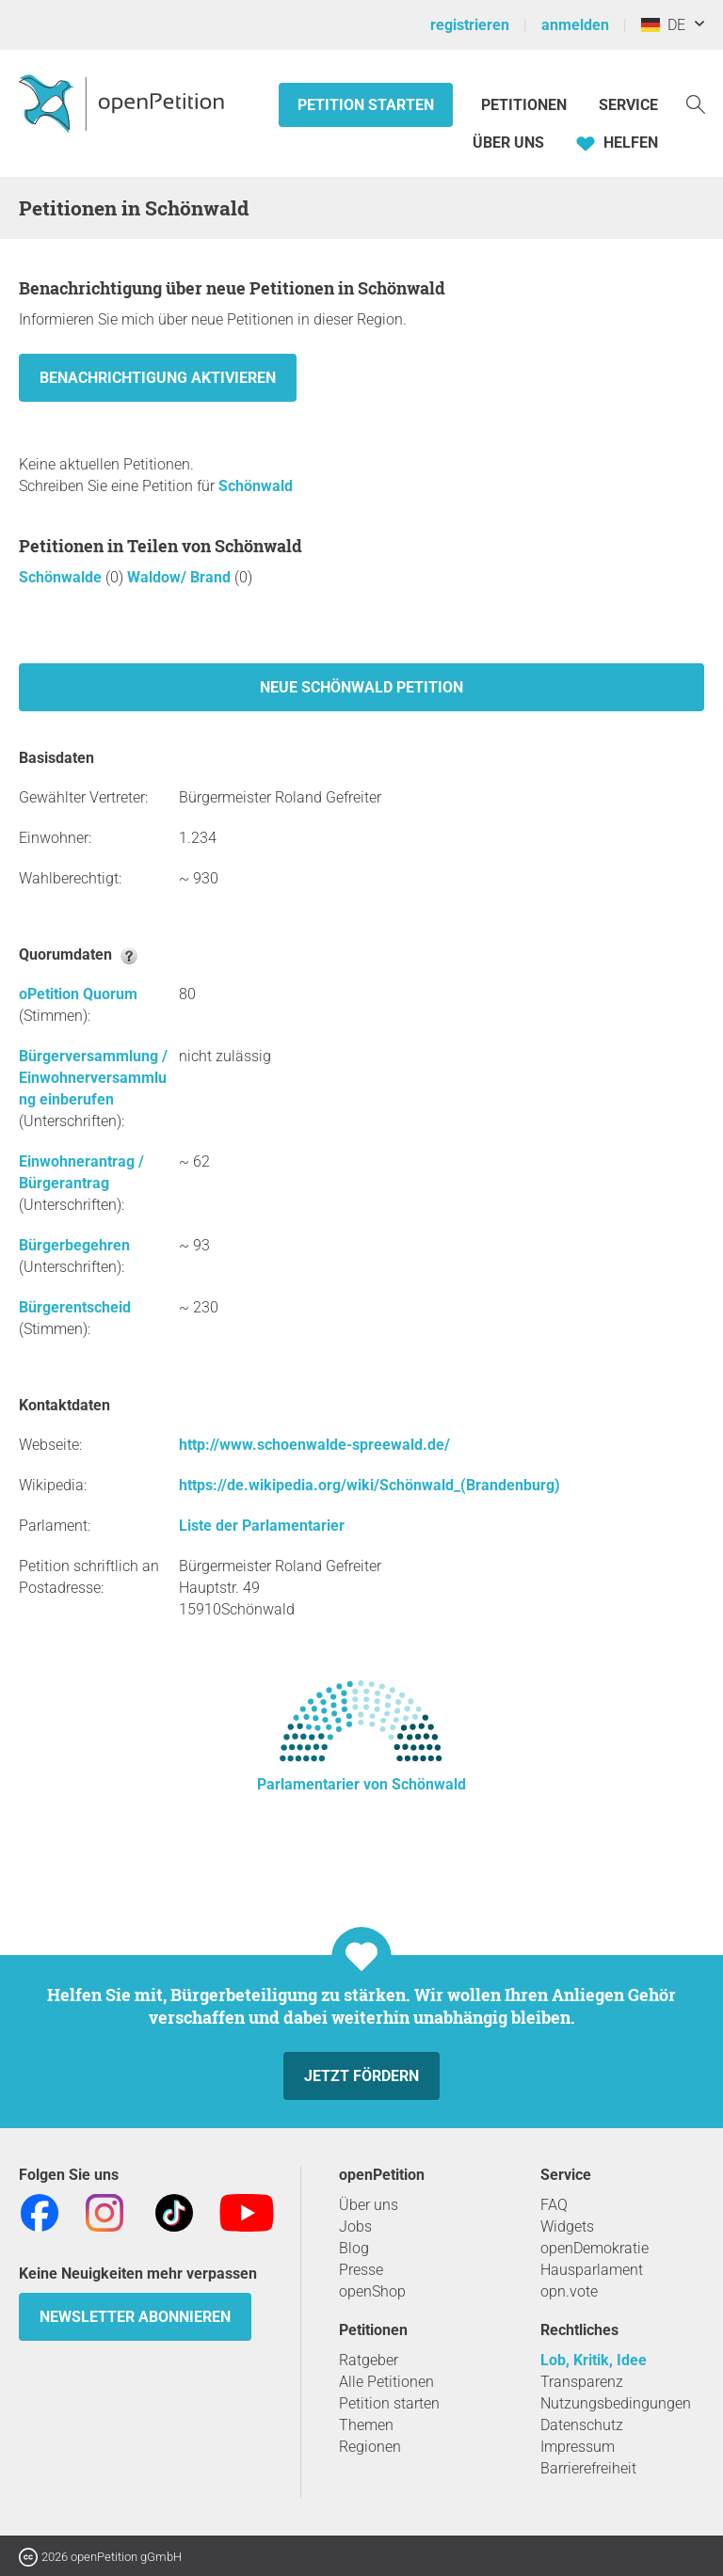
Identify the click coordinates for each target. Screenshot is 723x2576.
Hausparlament (591, 2270)
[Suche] (695, 103)
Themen (366, 2425)
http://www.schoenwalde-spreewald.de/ (314, 1445)
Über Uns (508, 142)
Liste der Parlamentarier (262, 1525)
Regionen (370, 2447)
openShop (372, 2291)
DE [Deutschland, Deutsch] (663, 25)
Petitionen (525, 105)
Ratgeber (368, 2360)
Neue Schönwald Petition (361, 687)
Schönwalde (62, 577)
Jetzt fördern (361, 2076)
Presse (361, 2270)
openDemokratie (594, 2248)
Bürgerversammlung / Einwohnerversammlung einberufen (93, 1077)
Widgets (567, 2226)
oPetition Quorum (78, 994)
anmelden (575, 25)
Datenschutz (581, 2425)
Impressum (577, 2447)
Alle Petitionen (386, 2382)
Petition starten (365, 105)
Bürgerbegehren (74, 1245)
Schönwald (255, 486)
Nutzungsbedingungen (615, 2403)
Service (628, 105)
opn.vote (569, 2291)
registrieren (469, 25)
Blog (354, 2248)
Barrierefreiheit (588, 2468)
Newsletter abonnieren (135, 2317)
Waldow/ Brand (180, 577)
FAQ (554, 2205)
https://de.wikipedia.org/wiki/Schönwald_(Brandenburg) (369, 1485)
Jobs (355, 2226)
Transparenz (581, 2382)
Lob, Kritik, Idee (593, 2360)
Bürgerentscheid (75, 1307)
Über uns (368, 2205)
